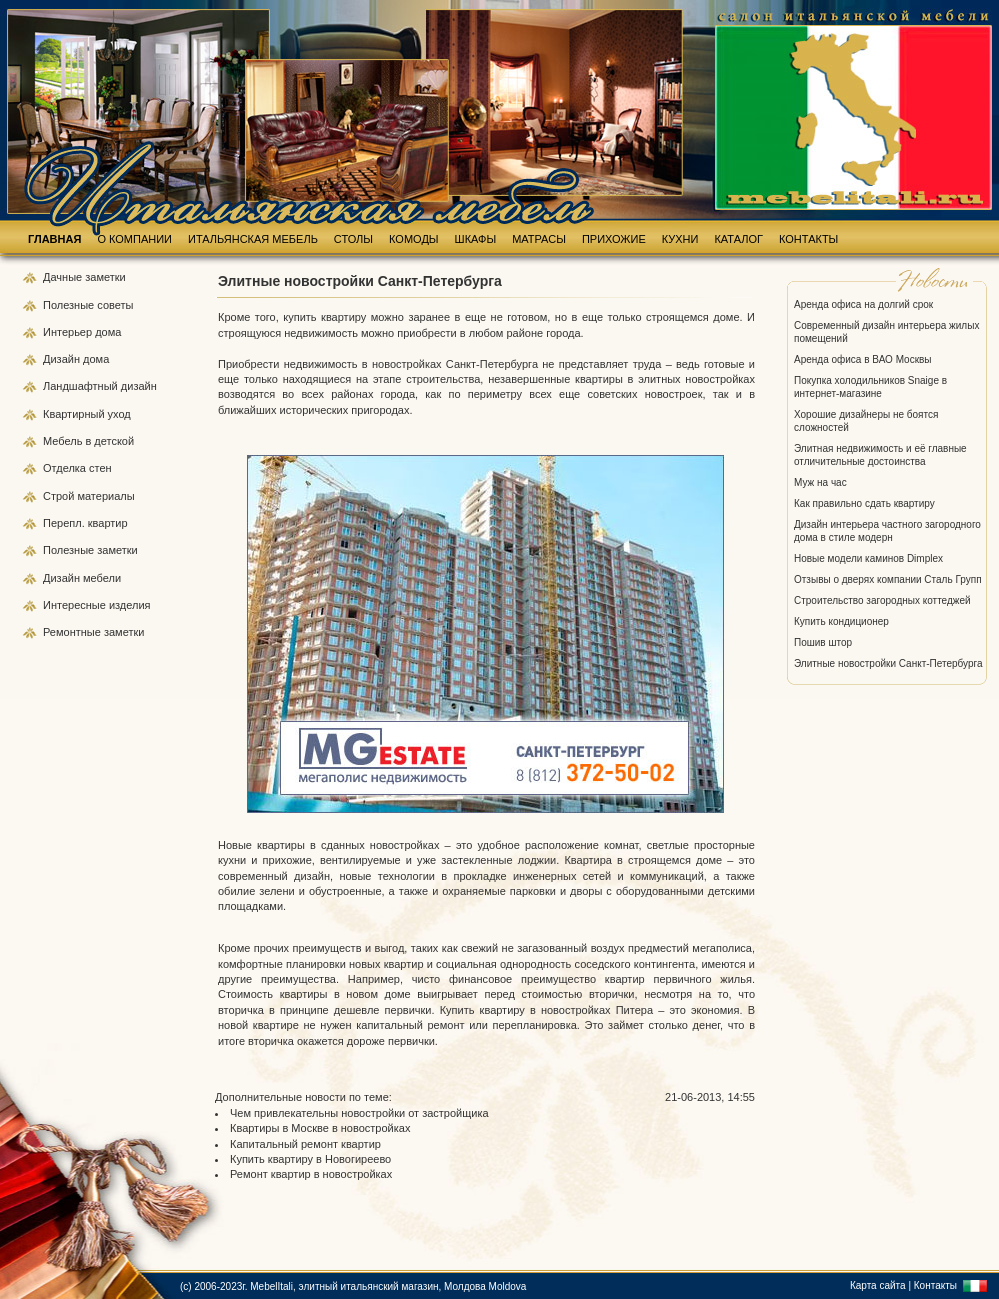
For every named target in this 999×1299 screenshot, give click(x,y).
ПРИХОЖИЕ (614, 239)
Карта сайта (878, 1285)
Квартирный (75, 414)
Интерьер (67, 332)
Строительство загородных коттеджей (882, 600)
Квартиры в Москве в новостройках (320, 1128)
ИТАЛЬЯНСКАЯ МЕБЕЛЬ (253, 239)
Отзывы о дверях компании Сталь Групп (888, 579)
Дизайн (63, 359)
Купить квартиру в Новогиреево (310, 1159)
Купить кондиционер (841, 621)
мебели (102, 578)
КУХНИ (680, 239)
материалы (105, 496)
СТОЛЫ (353, 239)
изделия (130, 605)
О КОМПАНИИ (134, 239)
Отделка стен (77, 468)
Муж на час (820, 482)
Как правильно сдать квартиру (864, 503)
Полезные (70, 305)
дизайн (139, 386)
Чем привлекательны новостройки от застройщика (359, 1113)
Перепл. (65, 523)
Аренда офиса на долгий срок (863, 304)
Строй (60, 496)
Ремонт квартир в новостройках (311, 1174)
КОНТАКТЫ (808, 239)
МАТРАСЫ (539, 239)
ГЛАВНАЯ (54, 239)
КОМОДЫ (414, 239)
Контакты (935, 1285)
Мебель (64, 441)
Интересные (76, 605)
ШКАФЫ (476, 239)
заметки (105, 277)
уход (119, 414)
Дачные (64, 277)
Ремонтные (73, 632)
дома (108, 332)
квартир (108, 523)
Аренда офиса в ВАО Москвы (863, 359)
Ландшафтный (82, 386)
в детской (109, 441)
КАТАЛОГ (738, 239)
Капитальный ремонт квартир (305, 1144)
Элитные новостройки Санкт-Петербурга (888, 663)
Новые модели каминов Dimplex (868, 558)
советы (115, 305)
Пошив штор (823, 642)
